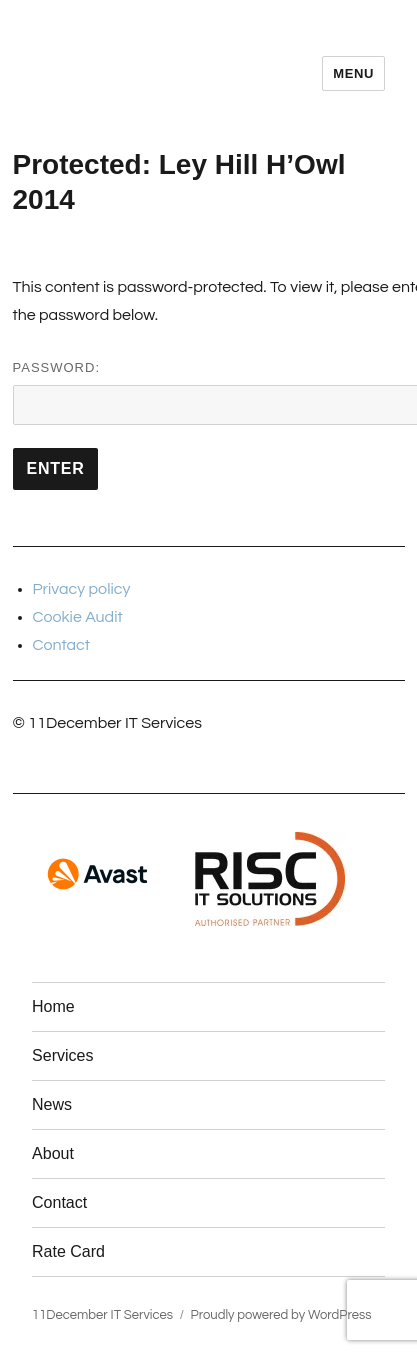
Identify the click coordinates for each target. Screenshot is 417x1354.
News (52, 1104)
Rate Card (68, 1251)
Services (62, 1055)
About (53, 1153)
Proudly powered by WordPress (281, 1315)
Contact (61, 645)
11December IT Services (102, 1315)
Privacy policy (82, 589)
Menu (353, 73)
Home (53, 1006)
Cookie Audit (78, 617)
